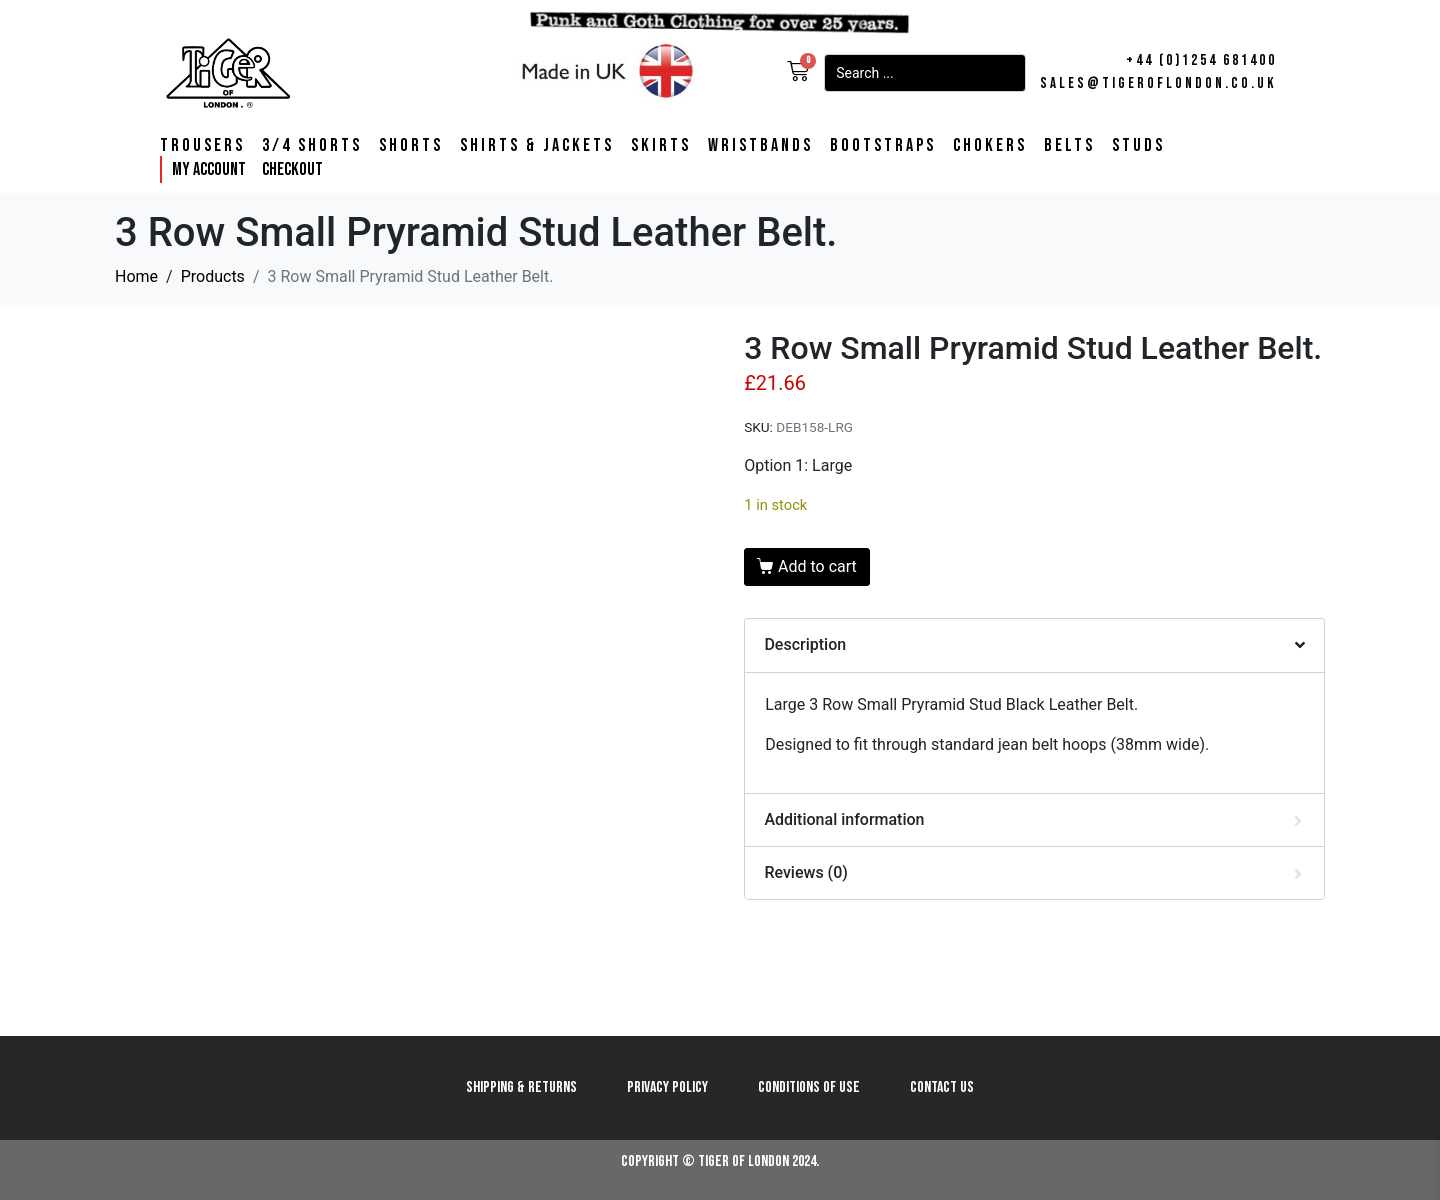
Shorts (411, 146)
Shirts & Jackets (537, 146)
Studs (1138, 146)
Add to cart (817, 566)
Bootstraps (883, 146)
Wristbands (760, 146)
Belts (1069, 146)
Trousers (202, 146)
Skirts (661, 146)
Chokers (990, 146)
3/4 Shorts (312, 146)
